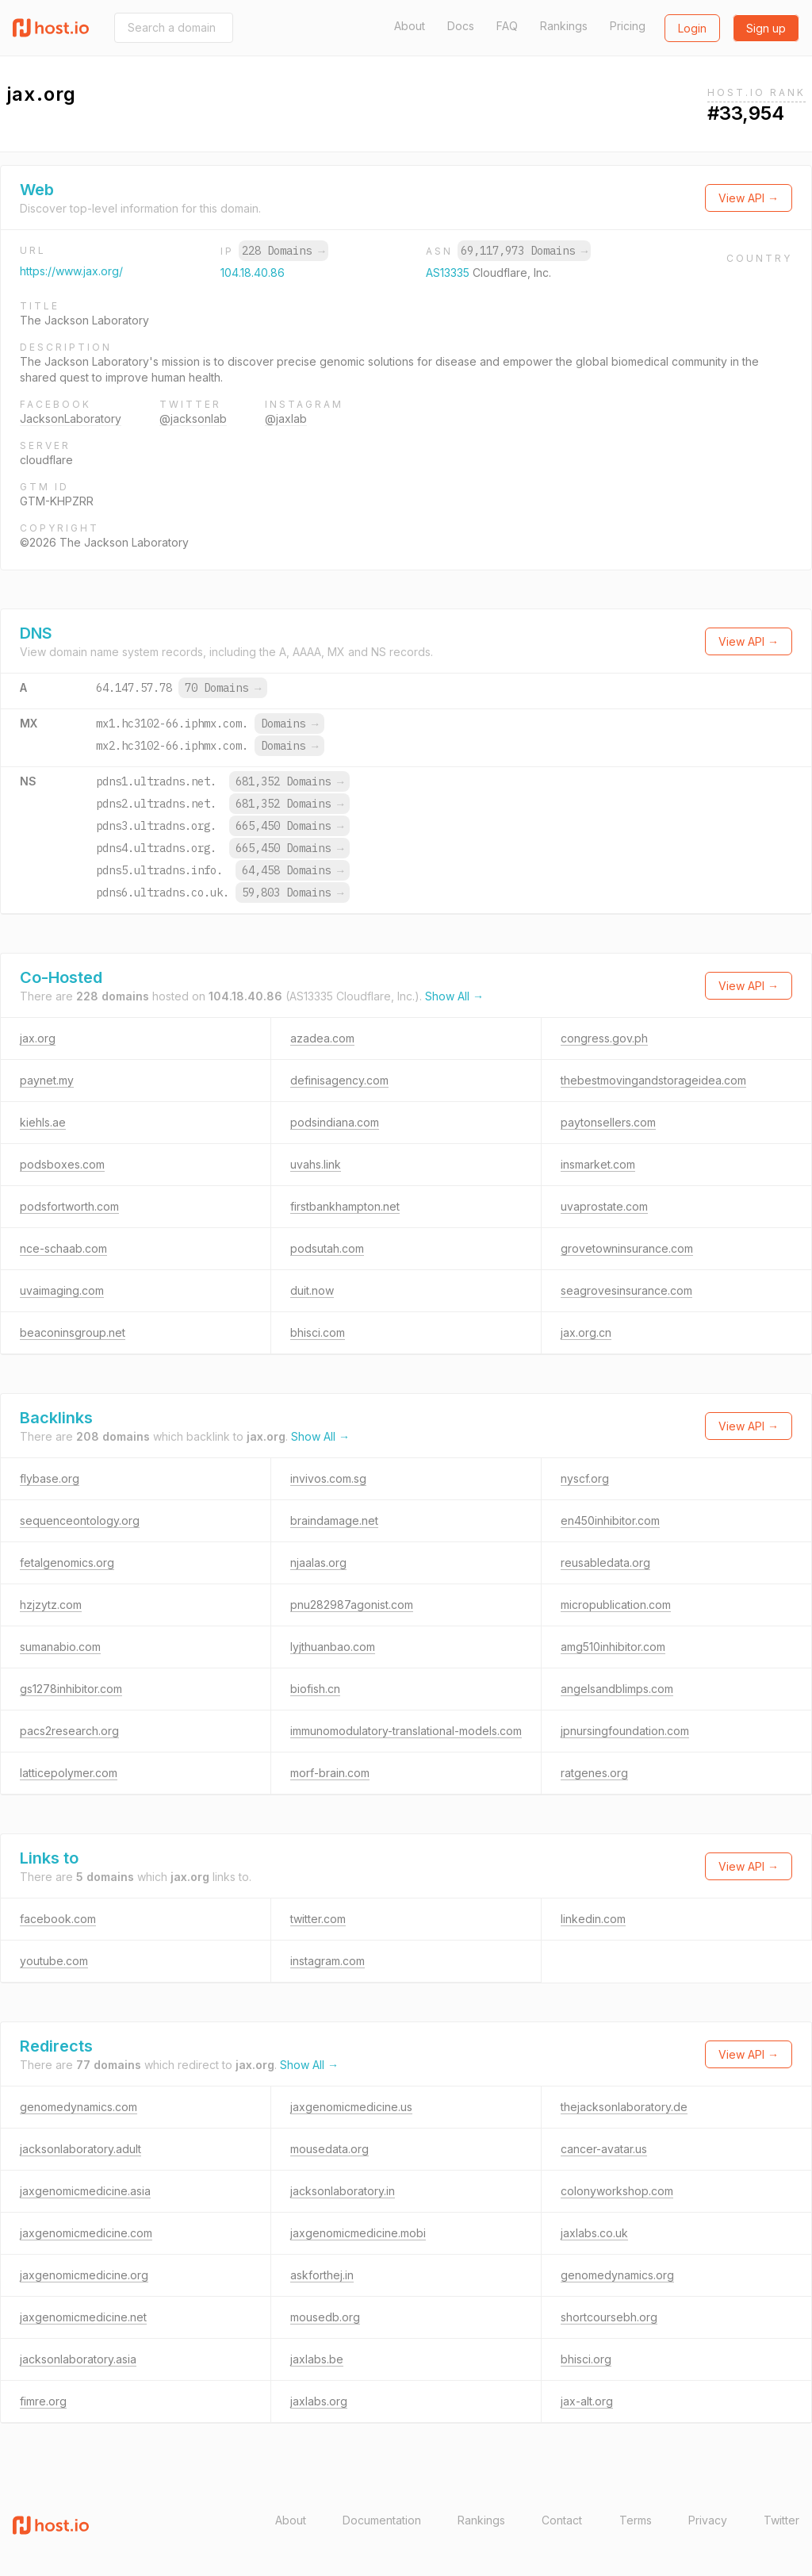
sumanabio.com (60, 1646)
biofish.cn (315, 1688)
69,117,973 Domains (524, 251)
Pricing (627, 26)
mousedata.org (329, 2149)
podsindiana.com (334, 1122)
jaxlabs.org (318, 2401)
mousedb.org (325, 2317)
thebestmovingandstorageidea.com (653, 1080)
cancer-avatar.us (604, 2149)
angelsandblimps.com (617, 1688)
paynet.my (47, 1080)
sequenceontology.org (80, 1520)
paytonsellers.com (608, 1122)
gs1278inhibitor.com (71, 1688)
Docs (460, 26)
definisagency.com (339, 1080)
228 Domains (283, 251)
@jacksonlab (193, 418)
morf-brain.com (330, 1772)
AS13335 (449, 272)
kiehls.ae (43, 1122)
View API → (748, 198)
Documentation (382, 2520)
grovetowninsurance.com (627, 1248)
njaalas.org (318, 1562)
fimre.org (43, 2401)
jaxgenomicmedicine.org (84, 2275)
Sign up (766, 28)
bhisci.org (586, 2359)
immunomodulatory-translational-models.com (406, 1730)
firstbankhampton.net (345, 1206)
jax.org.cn (586, 1332)
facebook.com (58, 1918)
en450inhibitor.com (610, 1520)
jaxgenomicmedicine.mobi (358, 2233)
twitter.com (318, 1918)
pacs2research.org (69, 1730)
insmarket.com (598, 1164)
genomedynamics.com (78, 2106)
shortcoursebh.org (609, 2317)
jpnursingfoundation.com (625, 1730)
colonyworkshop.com (617, 2191)
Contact (562, 2520)
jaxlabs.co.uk (594, 2233)
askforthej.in (322, 2275)
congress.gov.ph (604, 1038)
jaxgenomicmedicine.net (83, 2317)
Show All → (454, 996)
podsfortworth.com (69, 1206)
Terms (635, 2520)
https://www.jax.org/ (71, 271)
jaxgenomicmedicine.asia (85, 2191)
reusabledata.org (605, 1562)
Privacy (707, 2520)
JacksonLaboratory (70, 418)
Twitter (781, 2520)
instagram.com (327, 1961)
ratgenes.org (594, 1772)
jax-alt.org (587, 2401)
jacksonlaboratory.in (342, 2191)
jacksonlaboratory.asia (78, 2359)
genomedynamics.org (617, 2275)
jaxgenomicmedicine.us (351, 2106)
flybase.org (49, 1478)
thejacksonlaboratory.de (624, 2106)
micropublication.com (616, 1604)
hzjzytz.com (51, 1604)
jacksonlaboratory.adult (80, 2149)
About (409, 26)
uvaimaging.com (62, 1290)
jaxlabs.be (316, 2359)
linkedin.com (593, 1918)
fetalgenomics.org (67, 1562)
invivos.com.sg (328, 1478)
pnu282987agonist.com (351, 1604)
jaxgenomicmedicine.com (86, 2233)
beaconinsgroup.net (72, 1332)
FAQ (507, 26)
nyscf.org (585, 1478)
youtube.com (54, 1961)
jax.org (38, 1038)
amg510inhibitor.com (613, 1646)
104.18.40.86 (252, 272)
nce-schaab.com (63, 1248)
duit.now (312, 1290)
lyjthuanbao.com (332, 1646)
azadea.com (322, 1038)
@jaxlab (286, 418)
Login (692, 28)
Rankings (564, 26)
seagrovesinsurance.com (626, 1290)
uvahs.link (315, 1164)
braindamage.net (334, 1520)
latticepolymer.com (68, 1772)
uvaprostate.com (604, 1206)
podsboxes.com (62, 1164)
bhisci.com (317, 1332)
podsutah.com (327, 1248)
